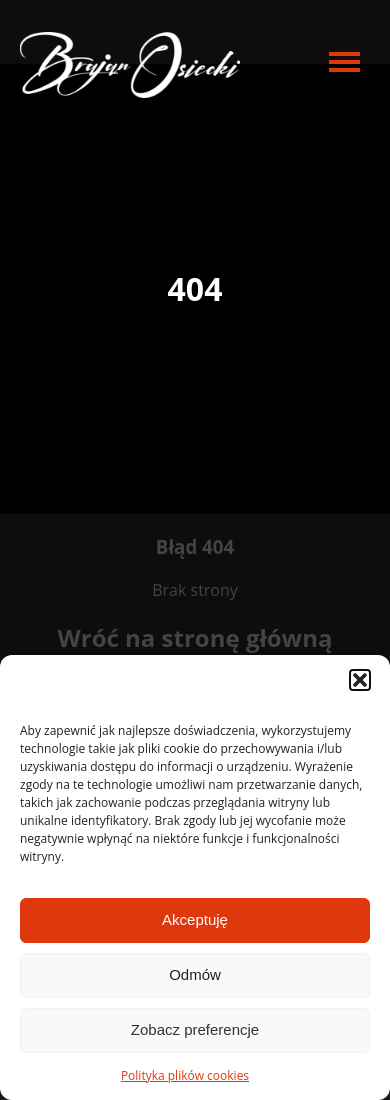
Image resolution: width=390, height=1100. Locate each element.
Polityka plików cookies (185, 1075)
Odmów (195, 974)
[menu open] (344, 62)
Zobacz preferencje (195, 1029)
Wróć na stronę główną (195, 637)
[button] (360, 680)
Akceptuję (195, 919)
